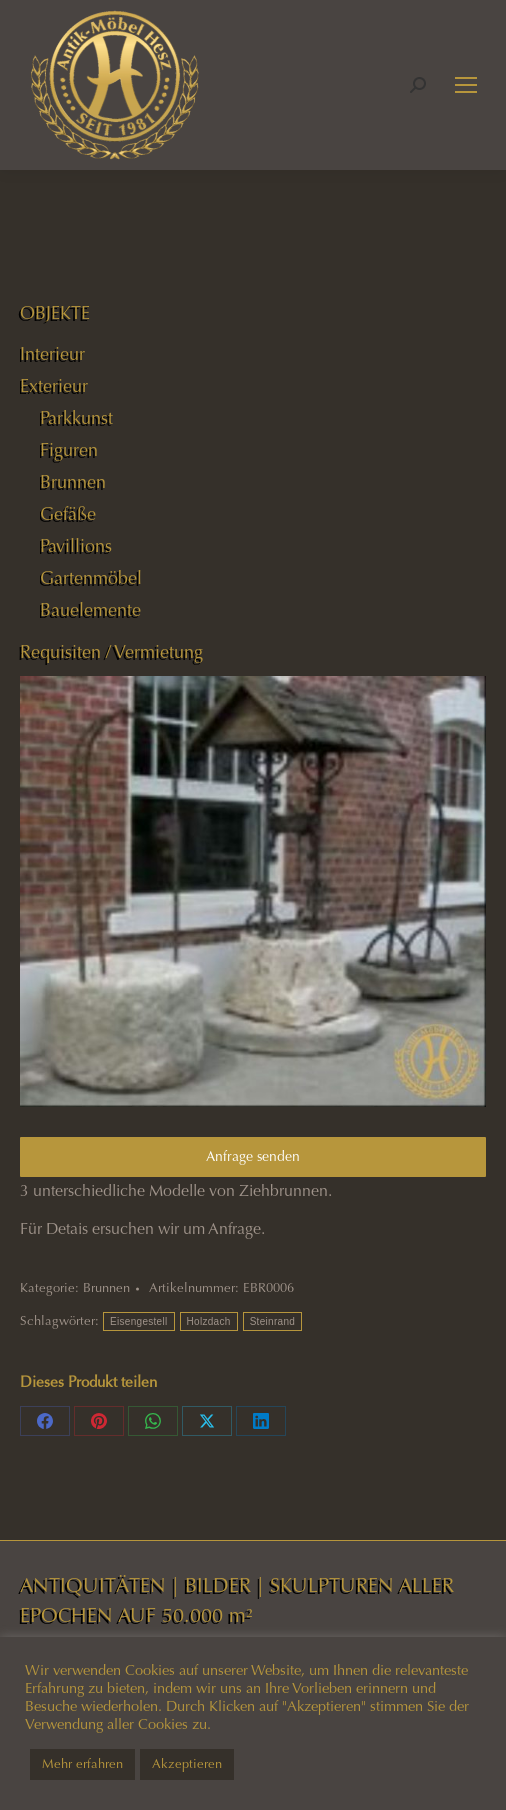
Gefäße (68, 514)
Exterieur (54, 386)
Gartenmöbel (91, 578)
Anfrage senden (253, 1156)
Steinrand (273, 1321)
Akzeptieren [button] (187, 1764)
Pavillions (76, 546)
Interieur (52, 354)
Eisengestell (139, 1321)
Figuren (69, 450)
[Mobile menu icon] (466, 85)
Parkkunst (76, 418)
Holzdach (209, 1321)
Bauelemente (90, 610)
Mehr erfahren (82, 1764)
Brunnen (106, 1288)
